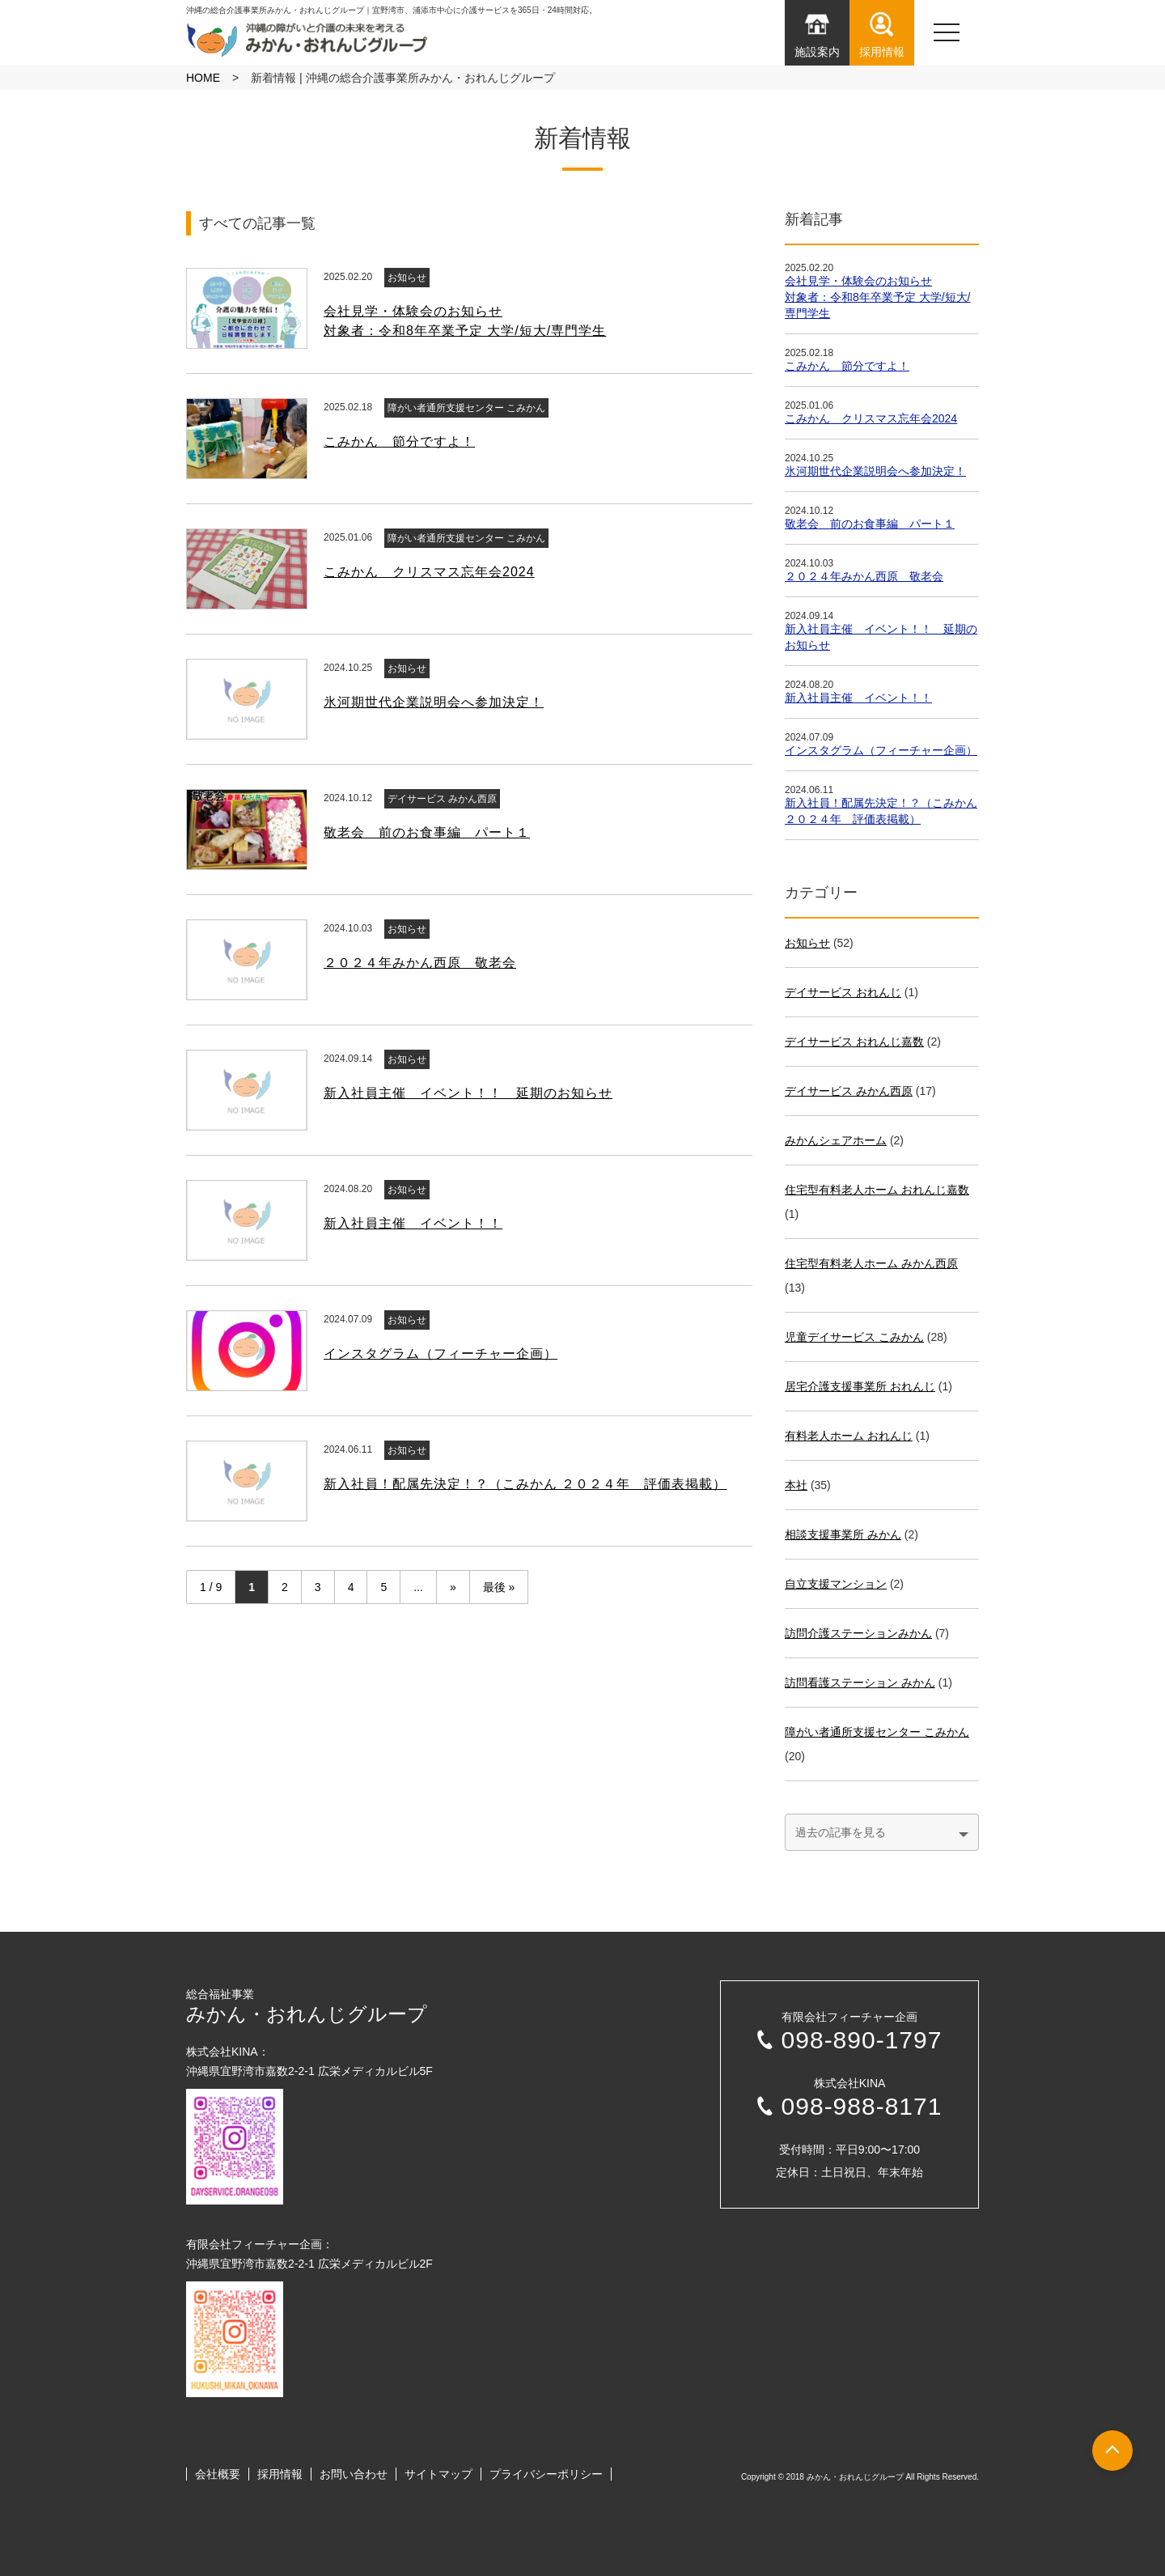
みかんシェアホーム (836, 1140)
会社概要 (217, 2474)
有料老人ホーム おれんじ (849, 1435)
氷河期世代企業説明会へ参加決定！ (434, 702)
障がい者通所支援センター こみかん (466, 408)
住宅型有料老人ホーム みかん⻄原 (871, 1263)
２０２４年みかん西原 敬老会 (420, 963)
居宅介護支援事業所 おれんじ (860, 1386)
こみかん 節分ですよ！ (399, 441)
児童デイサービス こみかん (854, 1336)
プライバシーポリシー (546, 2474)
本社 (796, 1485)
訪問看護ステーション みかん (860, 1682)
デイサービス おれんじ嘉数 (854, 1041)
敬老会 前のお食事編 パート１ (427, 832)
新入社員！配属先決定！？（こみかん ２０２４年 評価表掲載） (525, 1484)
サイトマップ (438, 2474)
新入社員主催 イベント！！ (413, 1223)
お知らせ (407, 277)
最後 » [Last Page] (499, 1587)
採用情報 (280, 2474)
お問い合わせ (354, 2474)
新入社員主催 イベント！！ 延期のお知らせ (468, 1093)
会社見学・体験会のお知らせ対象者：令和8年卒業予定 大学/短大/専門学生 (877, 297)
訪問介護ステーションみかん (858, 1633)
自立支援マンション (836, 1583)
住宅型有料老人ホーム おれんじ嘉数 (877, 1189)
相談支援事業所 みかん (843, 1534)
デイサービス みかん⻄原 (442, 798)
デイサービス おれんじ (843, 992)
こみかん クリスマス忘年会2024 (429, 572)
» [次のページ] (453, 1587)
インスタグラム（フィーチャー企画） (440, 1353)
